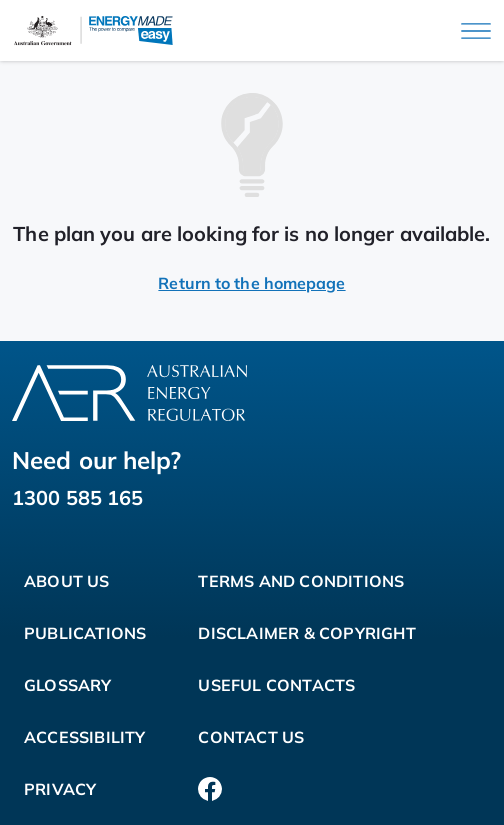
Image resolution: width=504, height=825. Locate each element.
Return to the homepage (251, 283)
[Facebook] (210, 789)
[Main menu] (476, 31)
